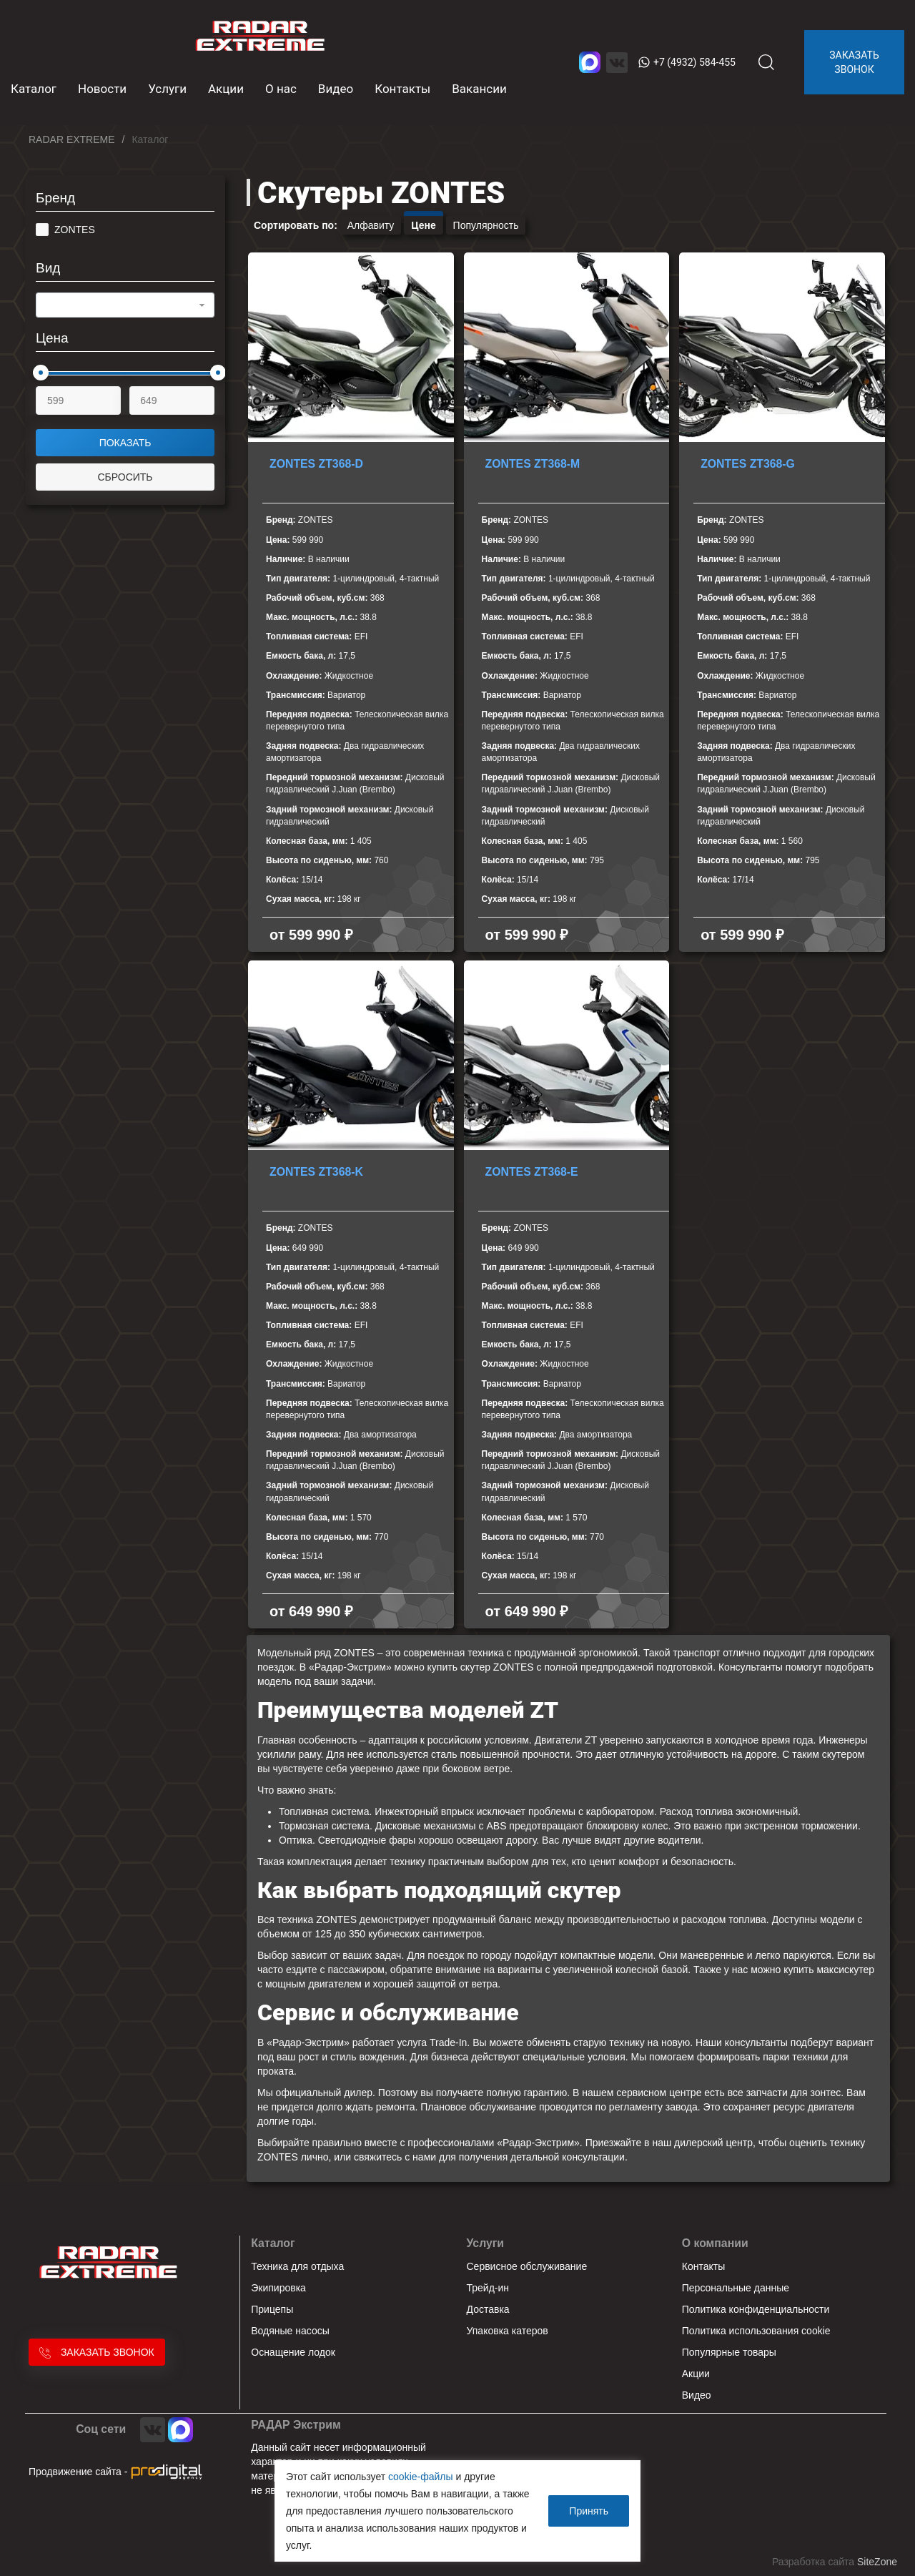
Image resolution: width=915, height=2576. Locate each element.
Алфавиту (371, 225)
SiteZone (877, 2561)
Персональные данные (735, 2288)
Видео (335, 89)
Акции (226, 89)
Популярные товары (729, 2352)
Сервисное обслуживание (527, 2266)
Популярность (486, 225)
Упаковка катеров (507, 2330)
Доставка (488, 2309)
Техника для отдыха (297, 2266)
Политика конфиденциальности (756, 2309)
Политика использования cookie (756, 2330)
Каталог (273, 2243)
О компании (715, 2243)
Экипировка (278, 2288)
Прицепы (272, 2309)
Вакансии (479, 89)
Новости (102, 89)
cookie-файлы (420, 2476)
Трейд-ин (488, 2288)
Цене (423, 225)
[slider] (41, 372)
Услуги (167, 89)
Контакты (402, 89)
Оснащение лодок (293, 2352)
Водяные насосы (290, 2330)
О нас (281, 89)
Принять (588, 2511)
